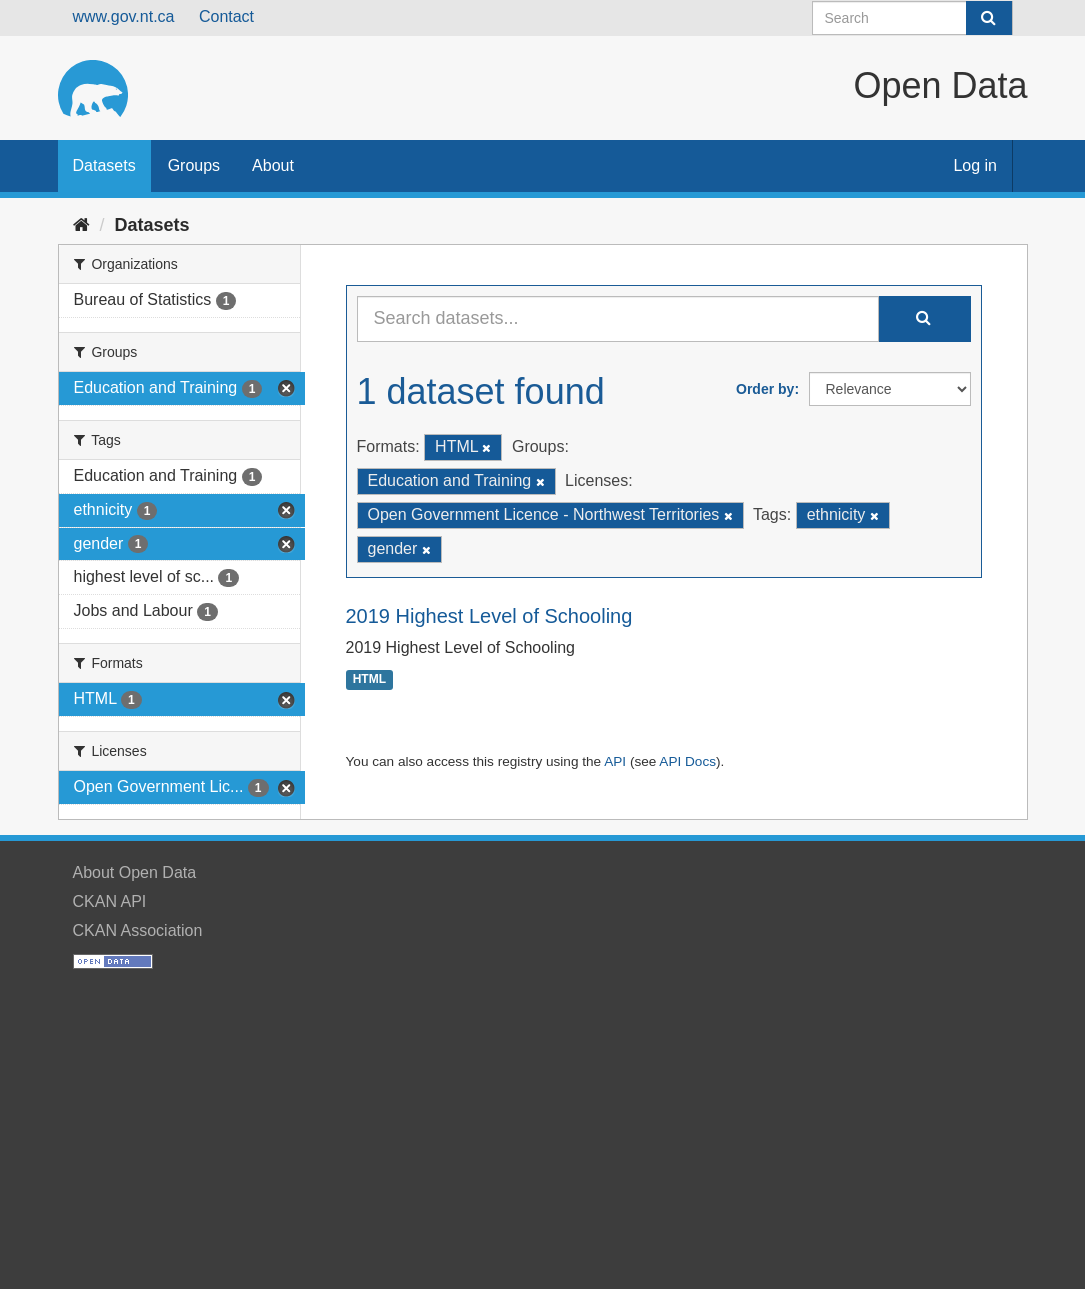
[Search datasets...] (618, 319)
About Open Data (135, 872)
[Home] (81, 225)
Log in (975, 165)
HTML (369, 680)
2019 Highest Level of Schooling (489, 616)
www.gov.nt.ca (124, 16)
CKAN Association (138, 930)
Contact (226, 16)
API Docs (687, 761)
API (615, 761)
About (273, 165)
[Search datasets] (912, 18)
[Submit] (989, 18)
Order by (765, 389)
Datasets (104, 165)
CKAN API (110, 901)
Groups (194, 165)
